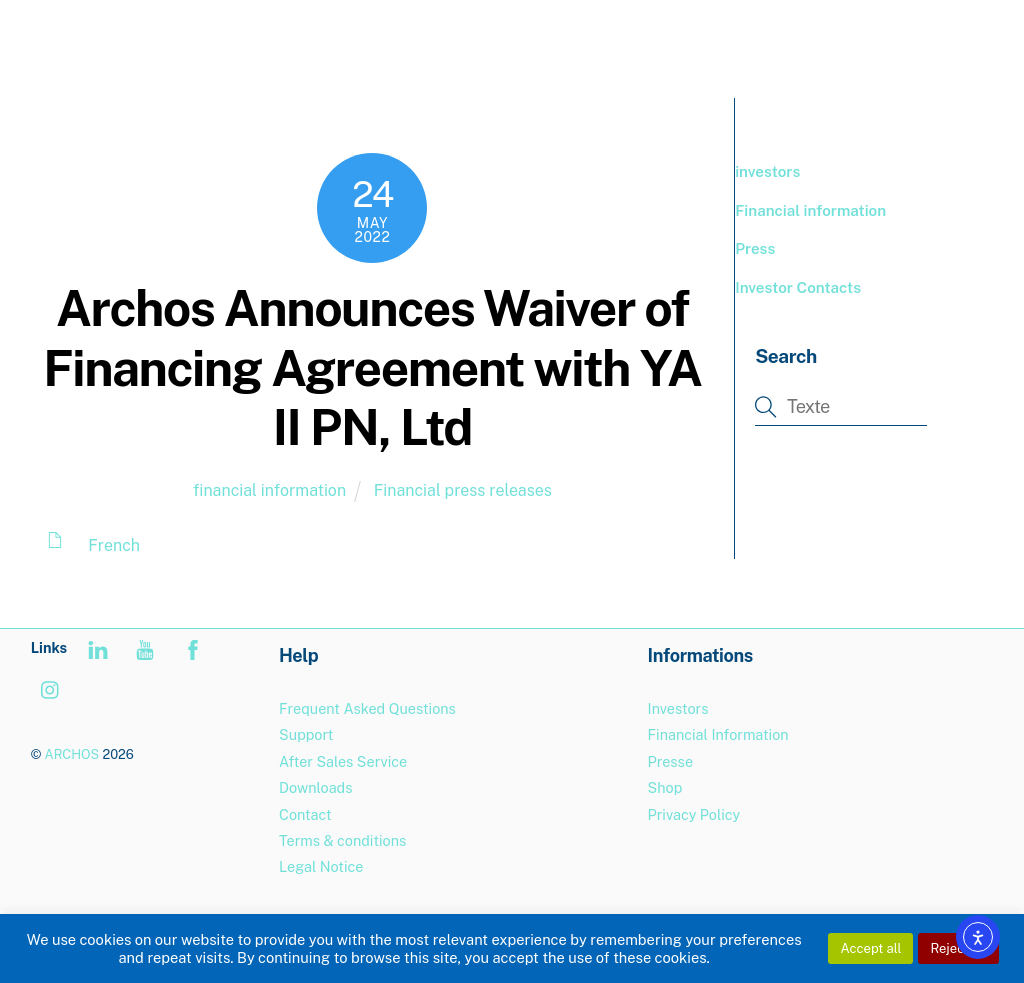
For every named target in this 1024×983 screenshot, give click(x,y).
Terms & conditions (342, 840)
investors (767, 171)
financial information (269, 490)
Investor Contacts (798, 287)
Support (306, 734)
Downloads (315, 787)
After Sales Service (343, 761)
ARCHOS (71, 754)
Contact (305, 814)
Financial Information (718, 734)
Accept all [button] (870, 948)
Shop (665, 787)
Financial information (810, 210)
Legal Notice (321, 866)
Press (755, 248)
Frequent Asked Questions (367, 708)
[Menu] (963, 27)
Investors (678, 708)
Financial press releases (463, 490)
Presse (670, 761)
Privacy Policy (694, 814)
